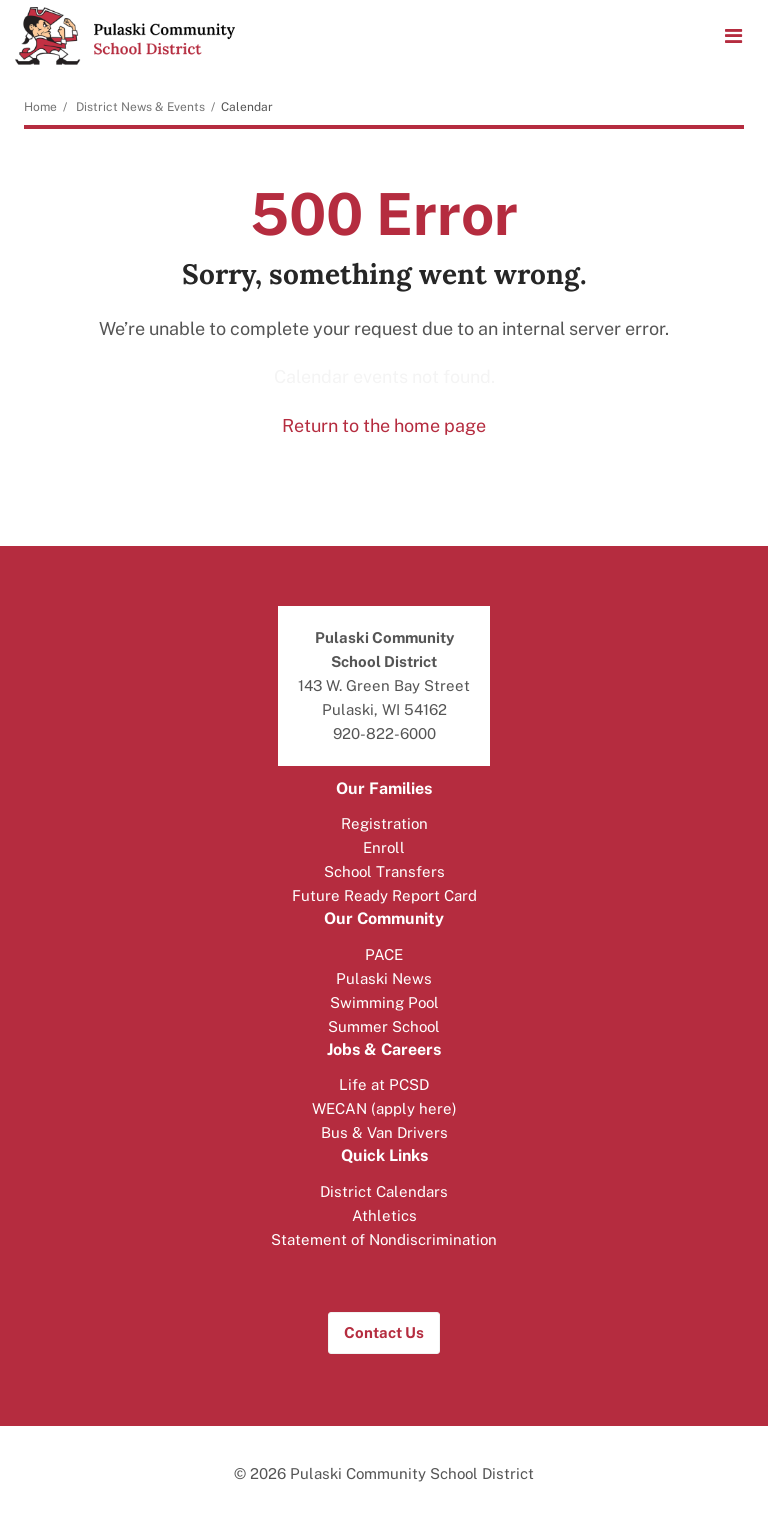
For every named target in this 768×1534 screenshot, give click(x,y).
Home (40, 107)
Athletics (384, 1215)
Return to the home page (384, 425)
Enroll (384, 847)
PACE (384, 954)
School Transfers (384, 871)
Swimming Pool (384, 1002)
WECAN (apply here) (384, 1108)
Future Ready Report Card (384, 895)
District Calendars (384, 1191)
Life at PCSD (384, 1084)
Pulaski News (384, 978)
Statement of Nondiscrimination (384, 1239)
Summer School (384, 1026)
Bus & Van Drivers (384, 1132)
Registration (384, 823)
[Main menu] (733, 35)
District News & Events (140, 107)
